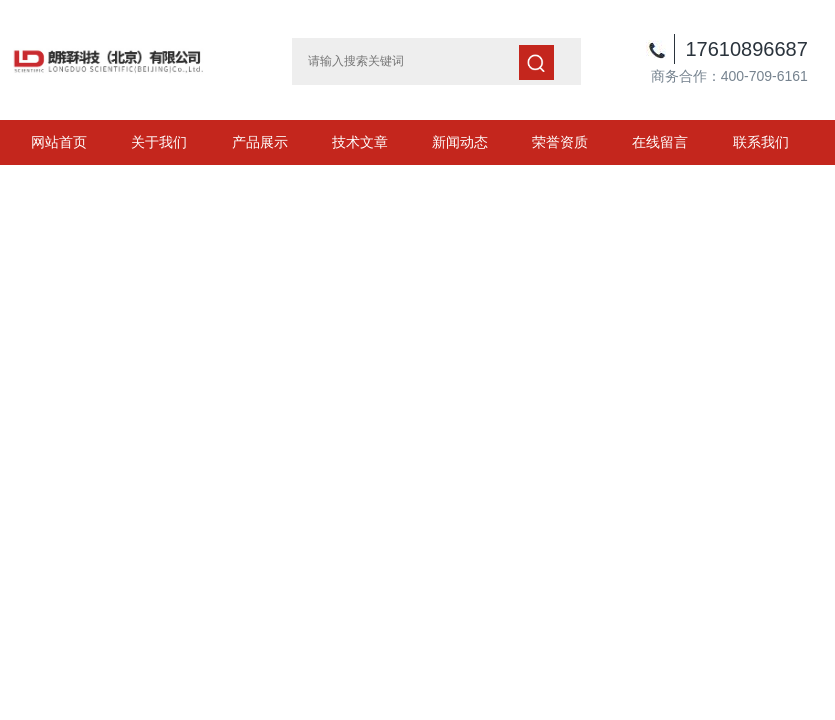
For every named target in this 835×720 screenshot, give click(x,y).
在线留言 (660, 142)
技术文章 (360, 142)
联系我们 (761, 142)
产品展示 (260, 142)
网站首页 (59, 142)
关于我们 (159, 142)
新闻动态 (460, 142)
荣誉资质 (560, 142)
